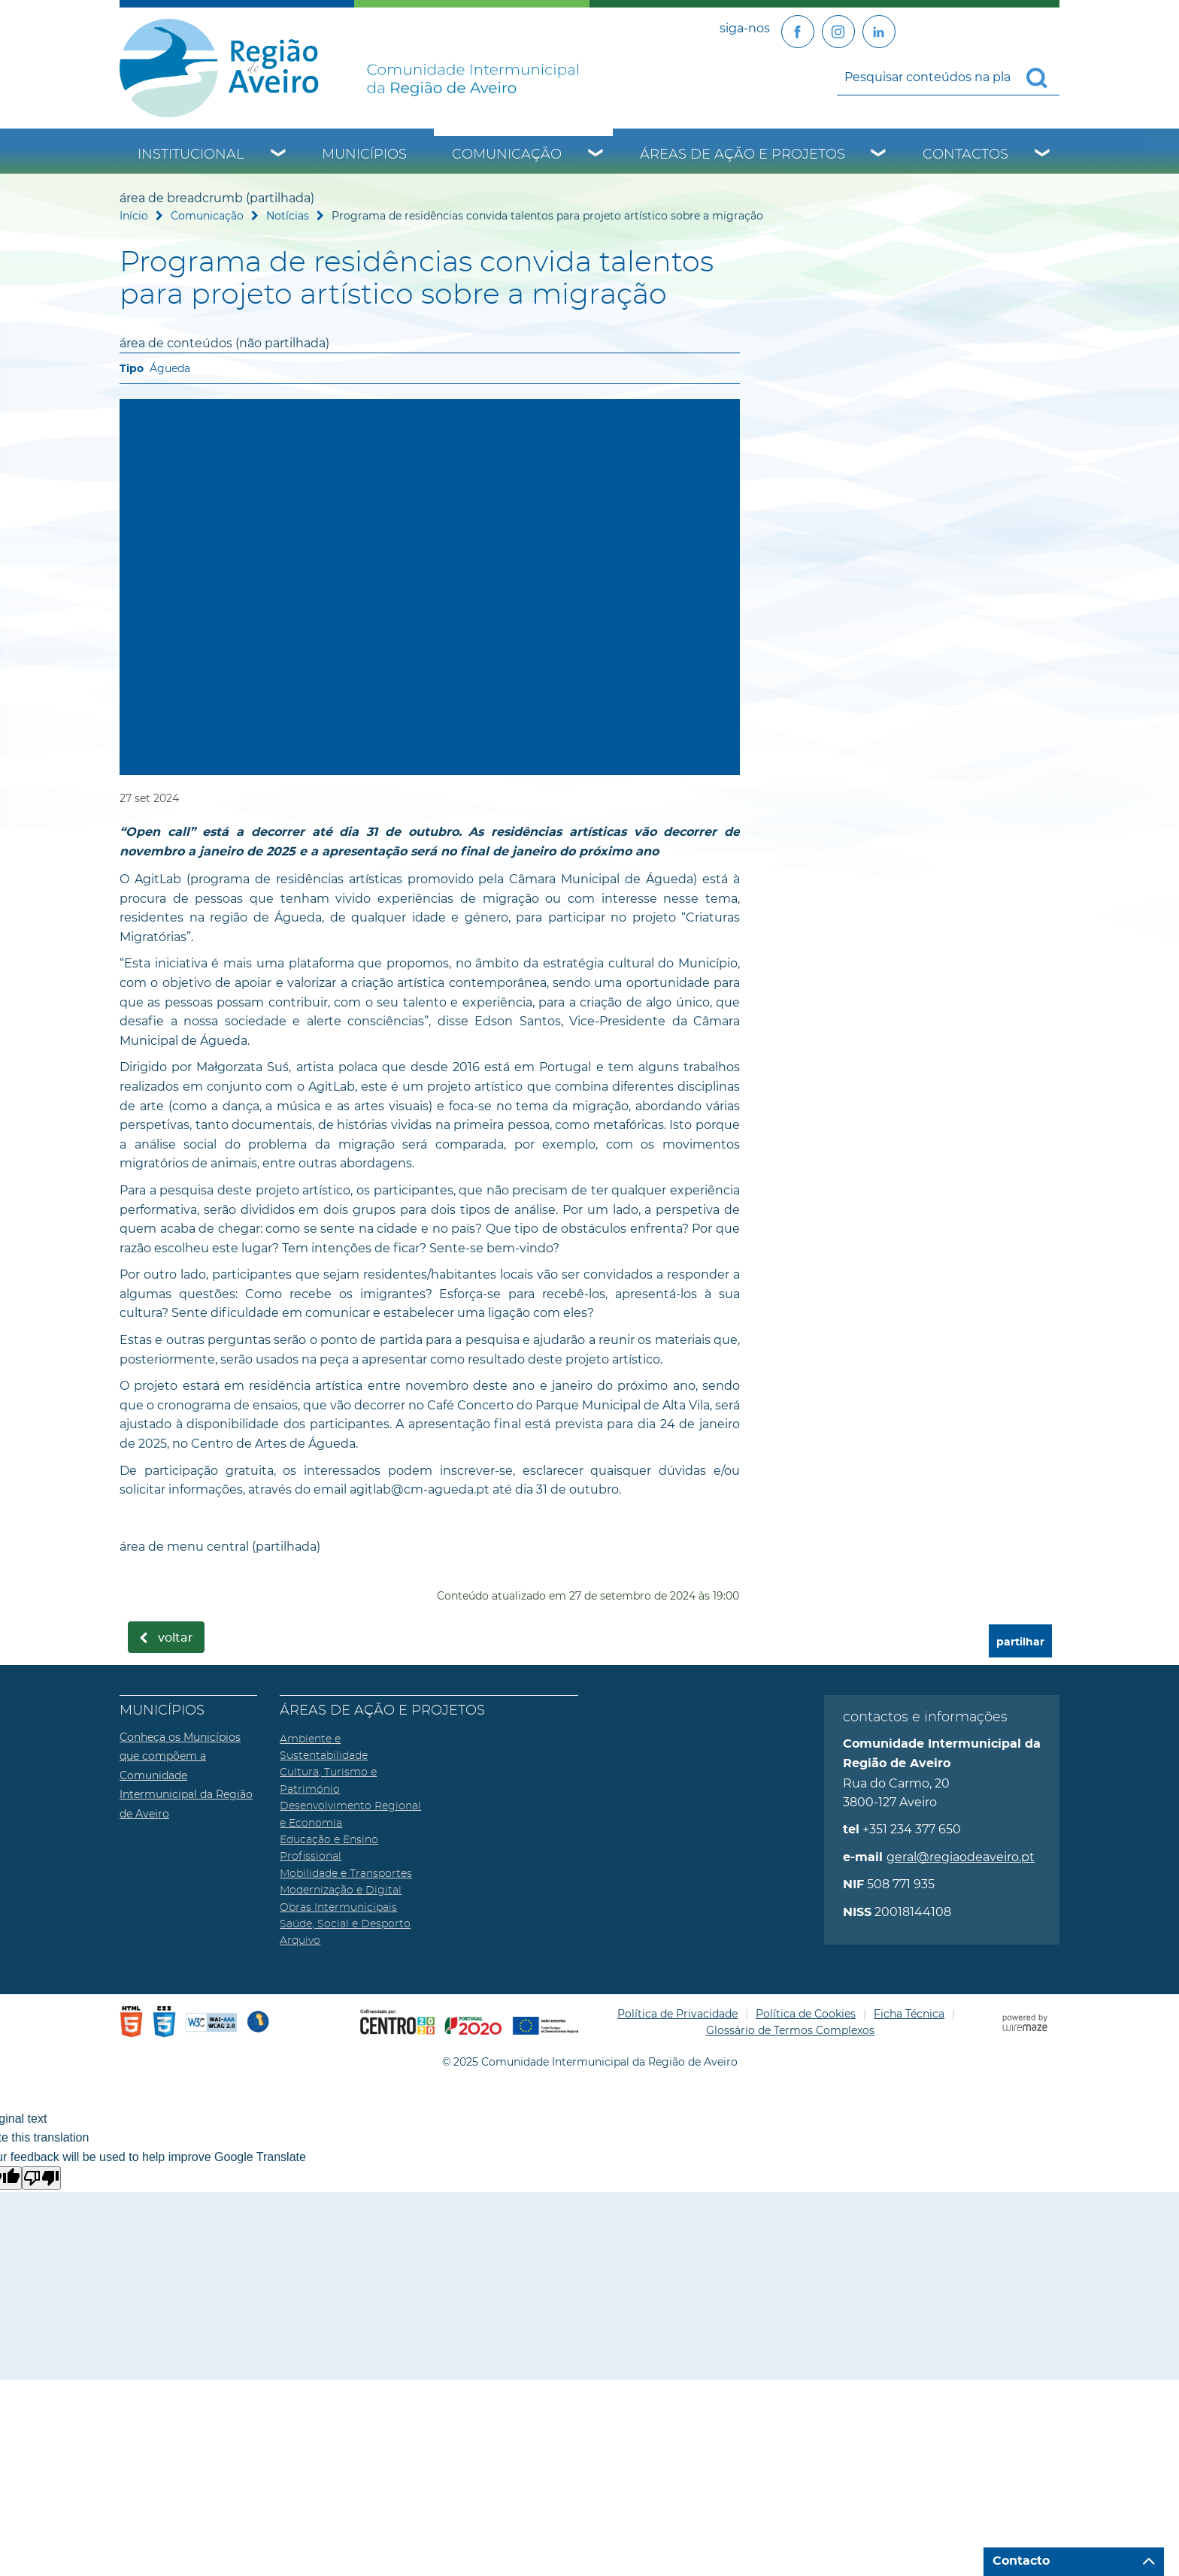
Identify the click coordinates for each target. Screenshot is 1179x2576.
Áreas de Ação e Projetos (742, 155)
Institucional (191, 155)
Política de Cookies (806, 2014)
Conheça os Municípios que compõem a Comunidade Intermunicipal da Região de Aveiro (186, 1775)
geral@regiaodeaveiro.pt (961, 1857)
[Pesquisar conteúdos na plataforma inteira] (1042, 78)
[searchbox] (948, 76)
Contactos (965, 155)
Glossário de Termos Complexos (790, 2030)
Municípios (364, 155)
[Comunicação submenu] (596, 155)
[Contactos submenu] (1042, 155)
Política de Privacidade (677, 2014)
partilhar (1020, 1642)
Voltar (175, 1638)
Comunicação (507, 155)
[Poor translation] (41, 2178)
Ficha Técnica (909, 2014)
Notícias (287, 215)
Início (134, 215)
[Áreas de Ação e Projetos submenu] (879, 155)
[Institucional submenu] (279, 155)
